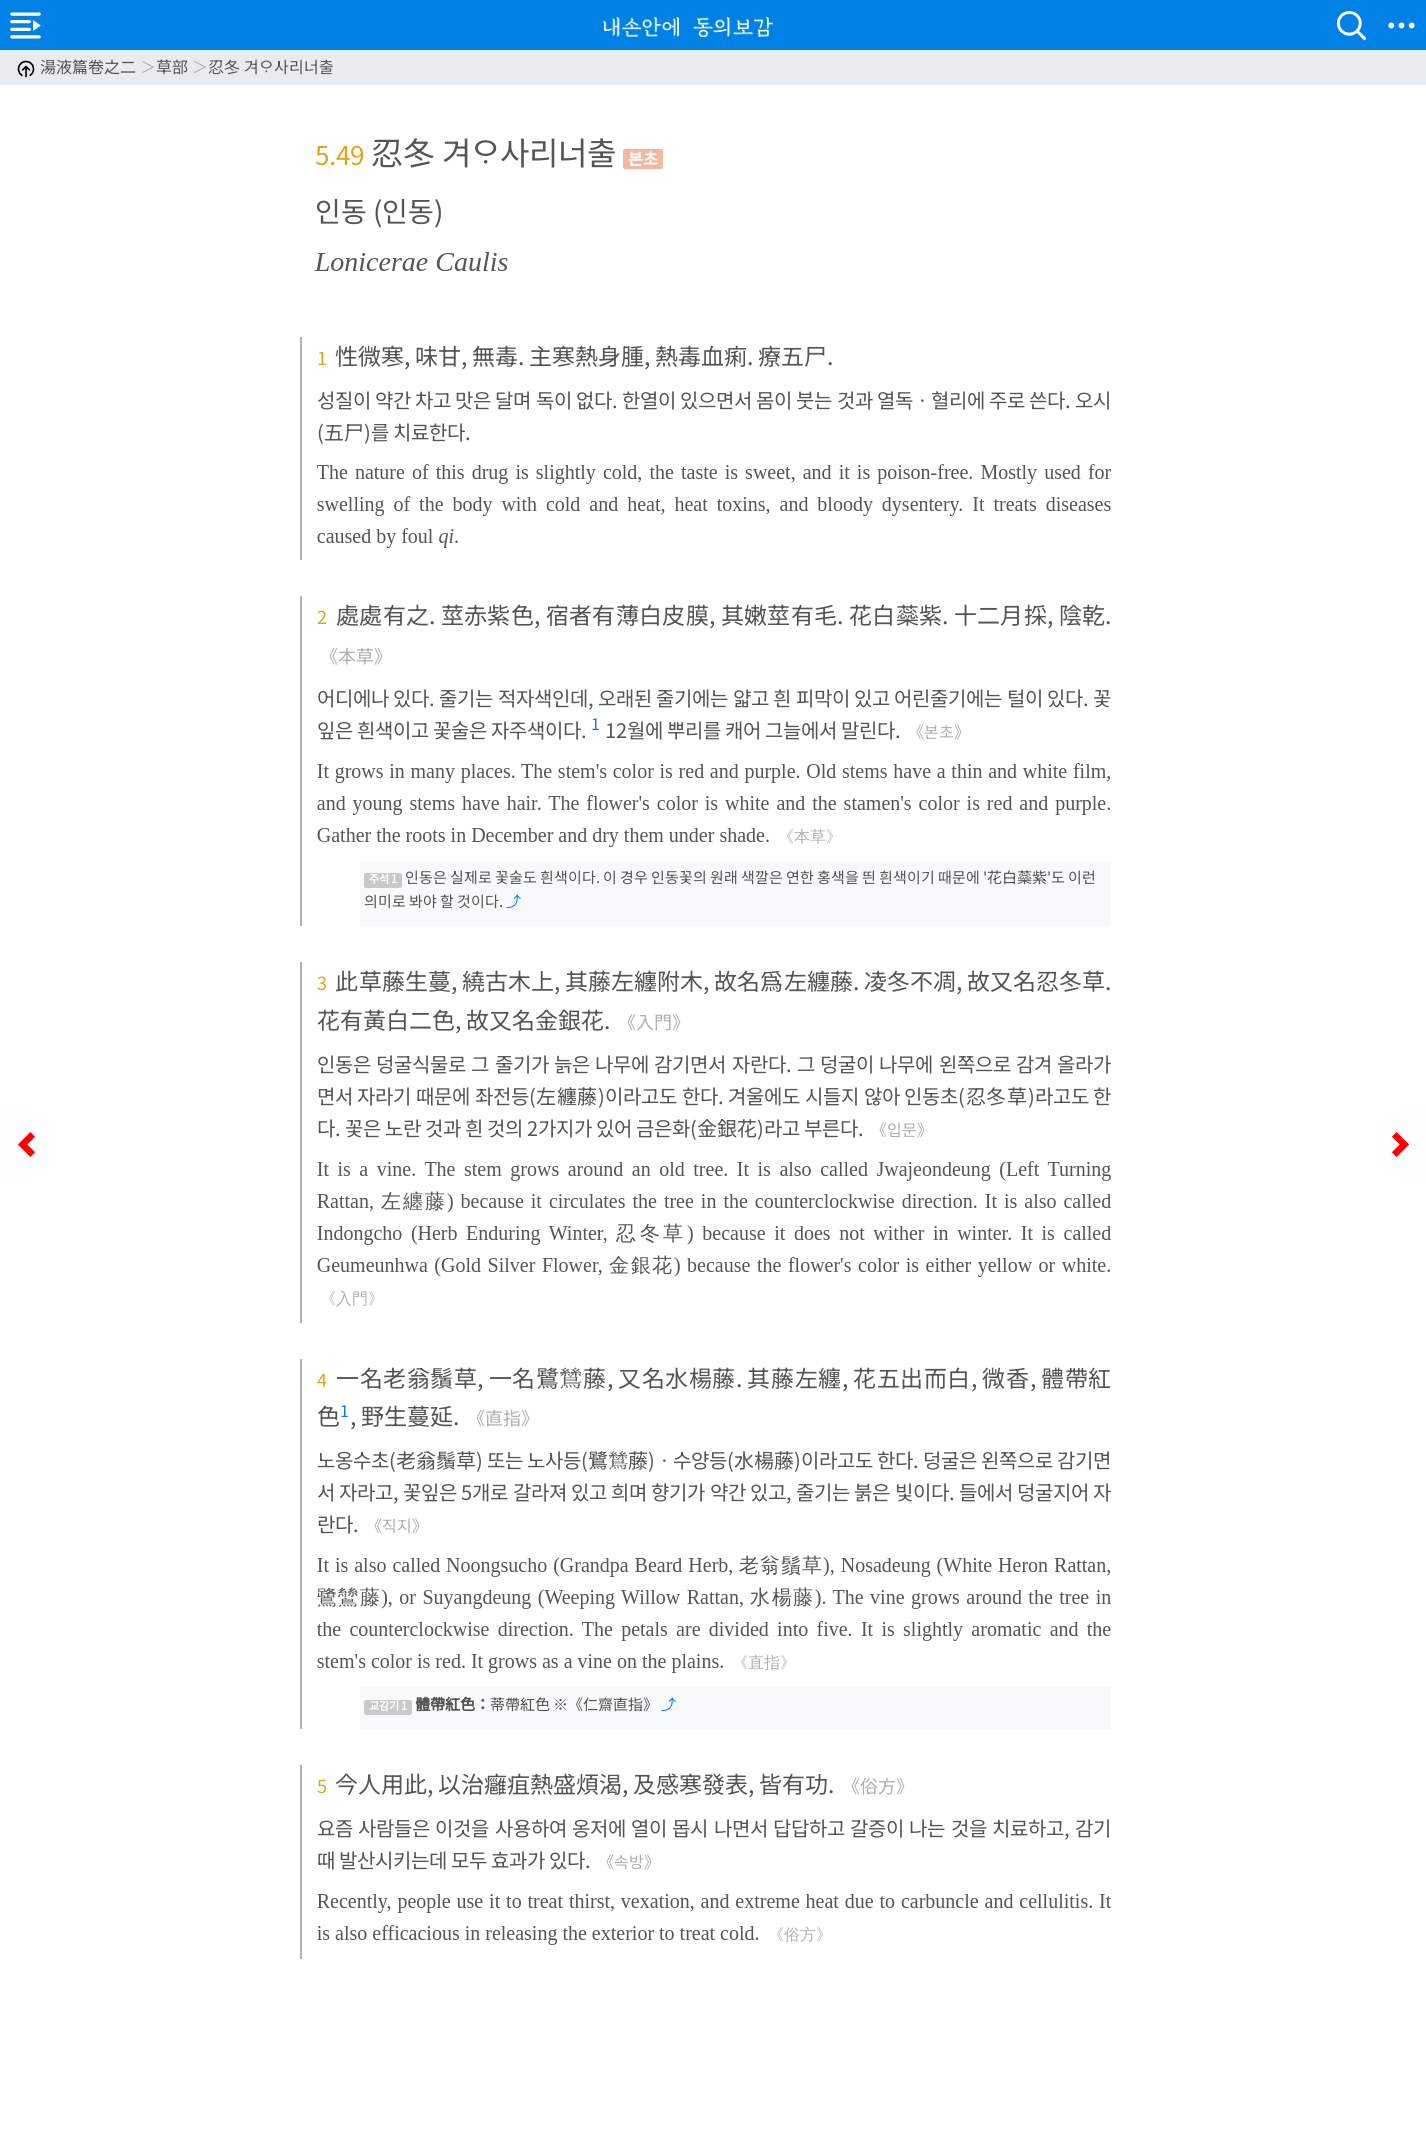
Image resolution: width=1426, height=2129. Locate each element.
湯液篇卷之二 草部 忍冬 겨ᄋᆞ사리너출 (175, 66)
